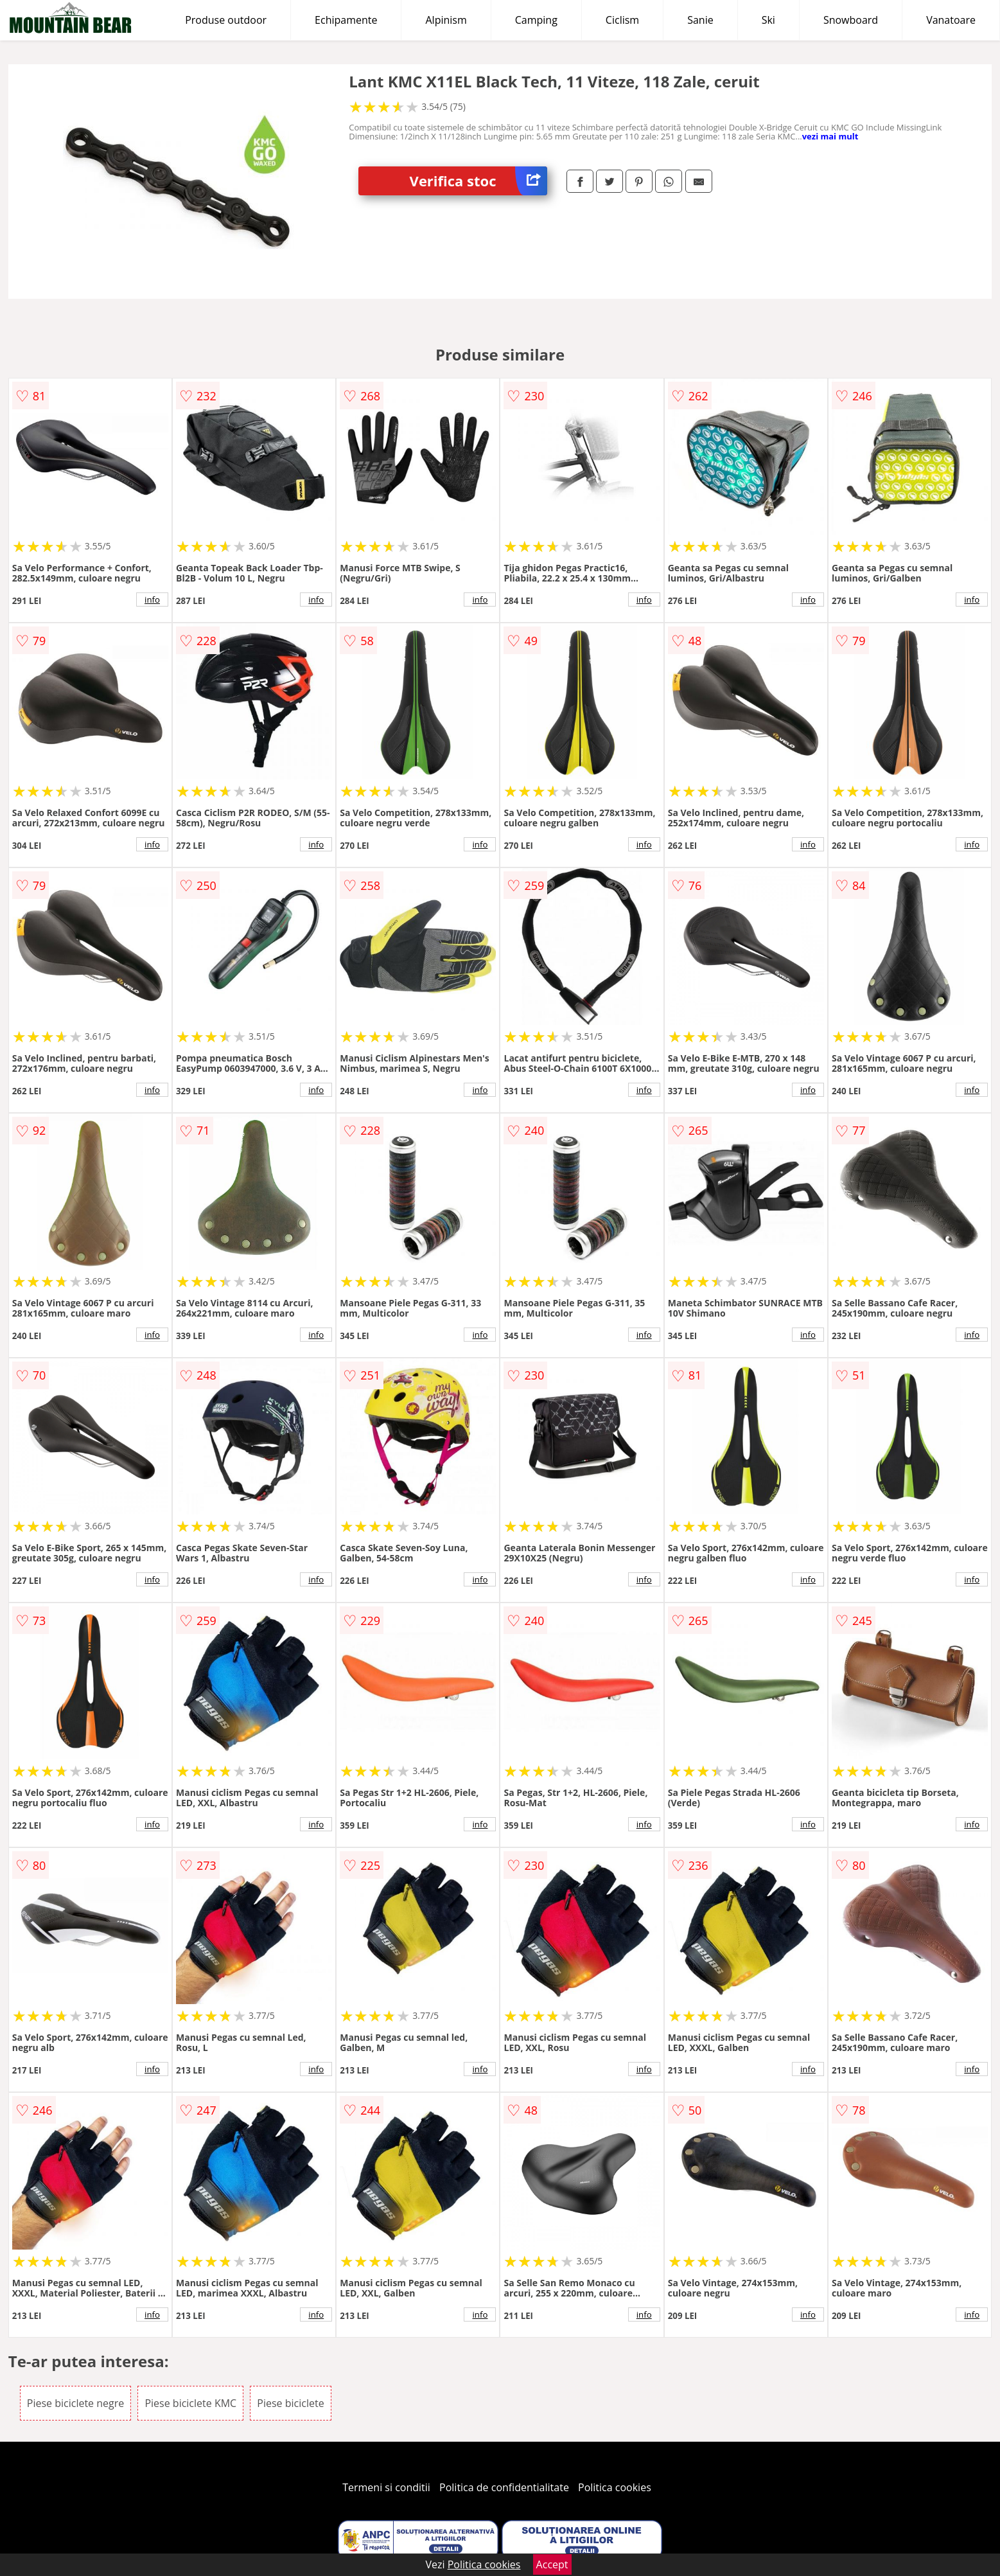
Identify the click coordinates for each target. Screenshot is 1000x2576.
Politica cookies (614, 2487)
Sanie (700, 20)
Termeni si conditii (386, 2487)
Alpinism (445, 20)
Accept (552, 2564)
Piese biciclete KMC (190, 2403)
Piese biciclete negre (75, 2403)
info (152, 599)
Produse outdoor (226, 20)
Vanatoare (951, 20)
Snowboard (850, 20)
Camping (536, 20)
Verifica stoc (478, 180)
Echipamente (346, 20)
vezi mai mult (830, 136)
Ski (768, 20)
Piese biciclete (290, 2403)
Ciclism (622, 20)
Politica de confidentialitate (504, 2487)
